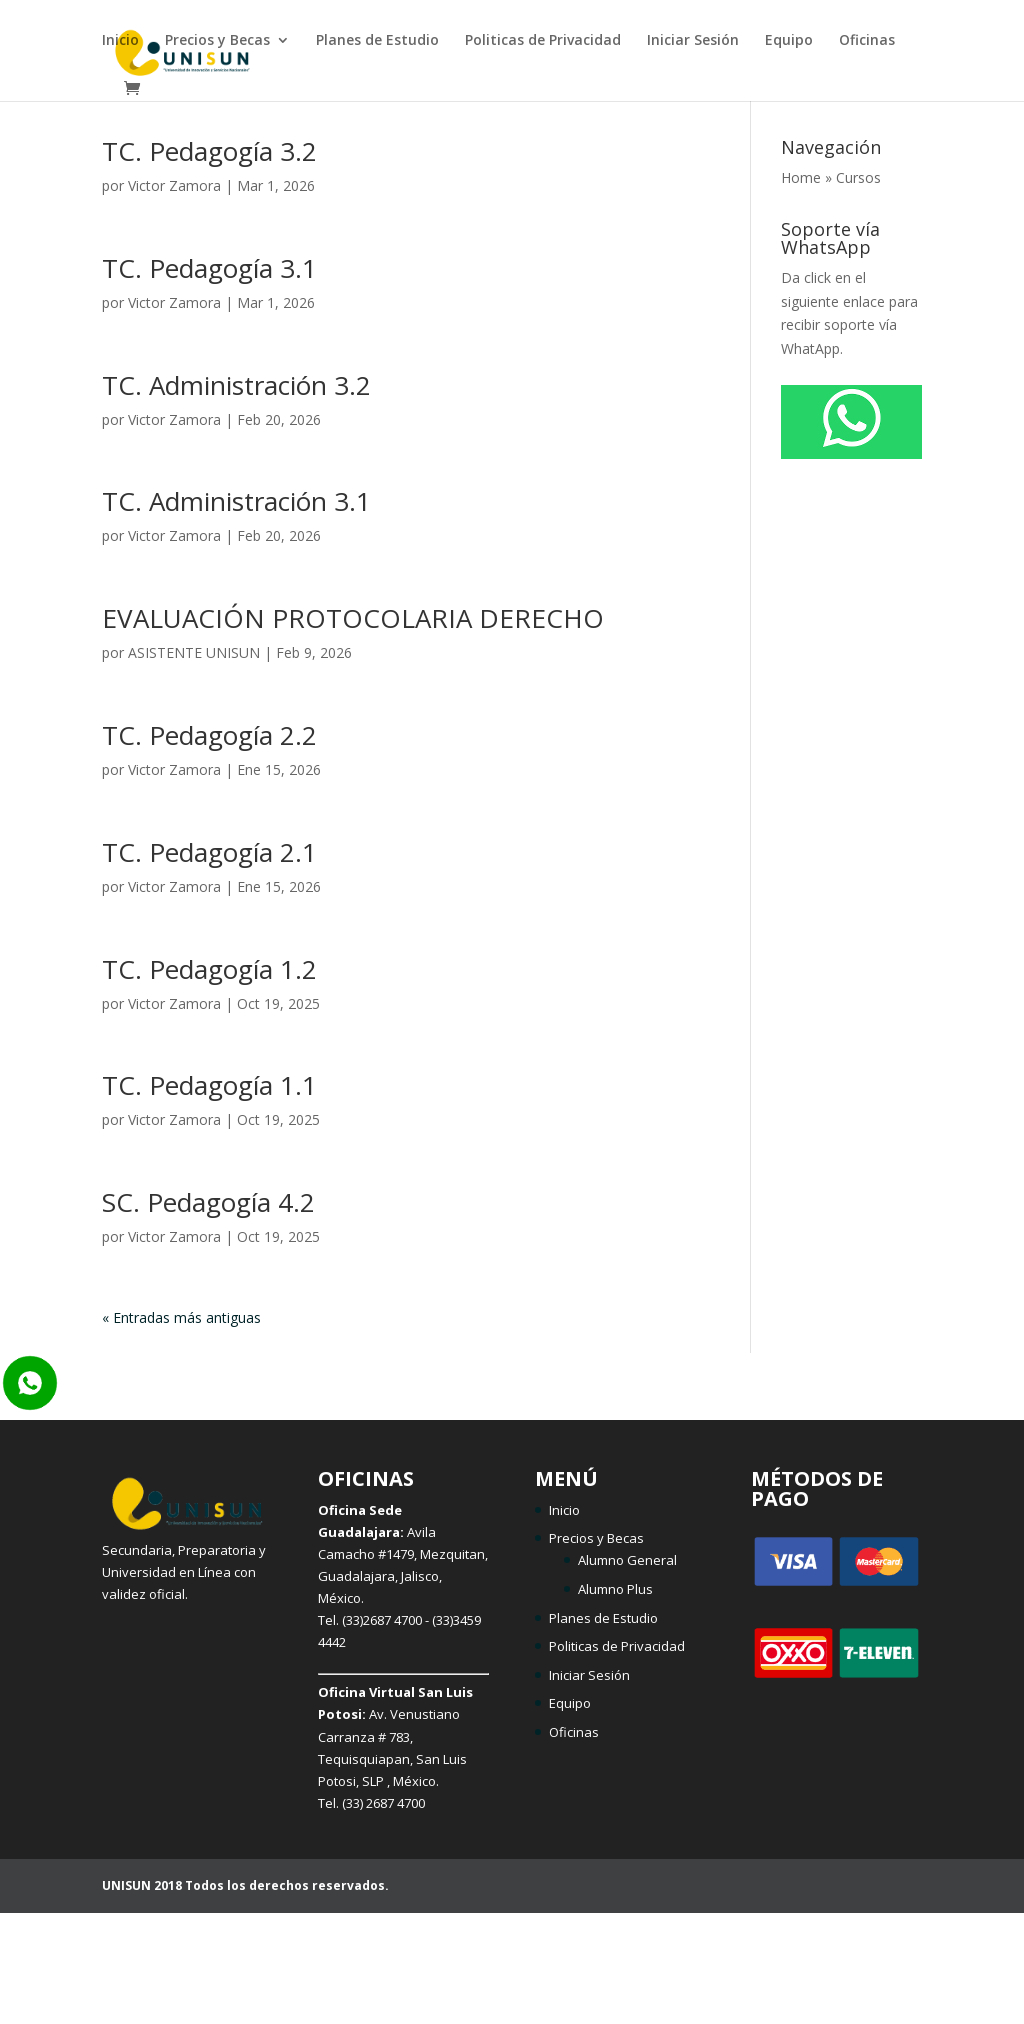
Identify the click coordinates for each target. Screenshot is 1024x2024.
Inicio (120, 41)
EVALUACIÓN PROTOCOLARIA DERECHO (353, 618)
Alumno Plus (615, 1589)
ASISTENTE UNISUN (194, 652)
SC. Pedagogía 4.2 (208, 1202)
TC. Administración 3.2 (236, 385)
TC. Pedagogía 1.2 (209, 969)
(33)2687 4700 (382, 1620)
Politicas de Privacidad (543, 41)
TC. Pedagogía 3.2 (209, 151)
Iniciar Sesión (693, 41)
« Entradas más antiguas (181, 1317)
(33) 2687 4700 (383, 1803)
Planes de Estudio (377, 41)
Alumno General (627, 1560)
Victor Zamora (174, 185)
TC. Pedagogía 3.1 (209, 268)
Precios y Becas (217, 41)
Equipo (789, 41)
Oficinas (867, 41)
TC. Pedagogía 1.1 (209, 1085)
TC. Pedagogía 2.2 (209, 735)
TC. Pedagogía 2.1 (209, 852)
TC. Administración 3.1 (236, 501)
